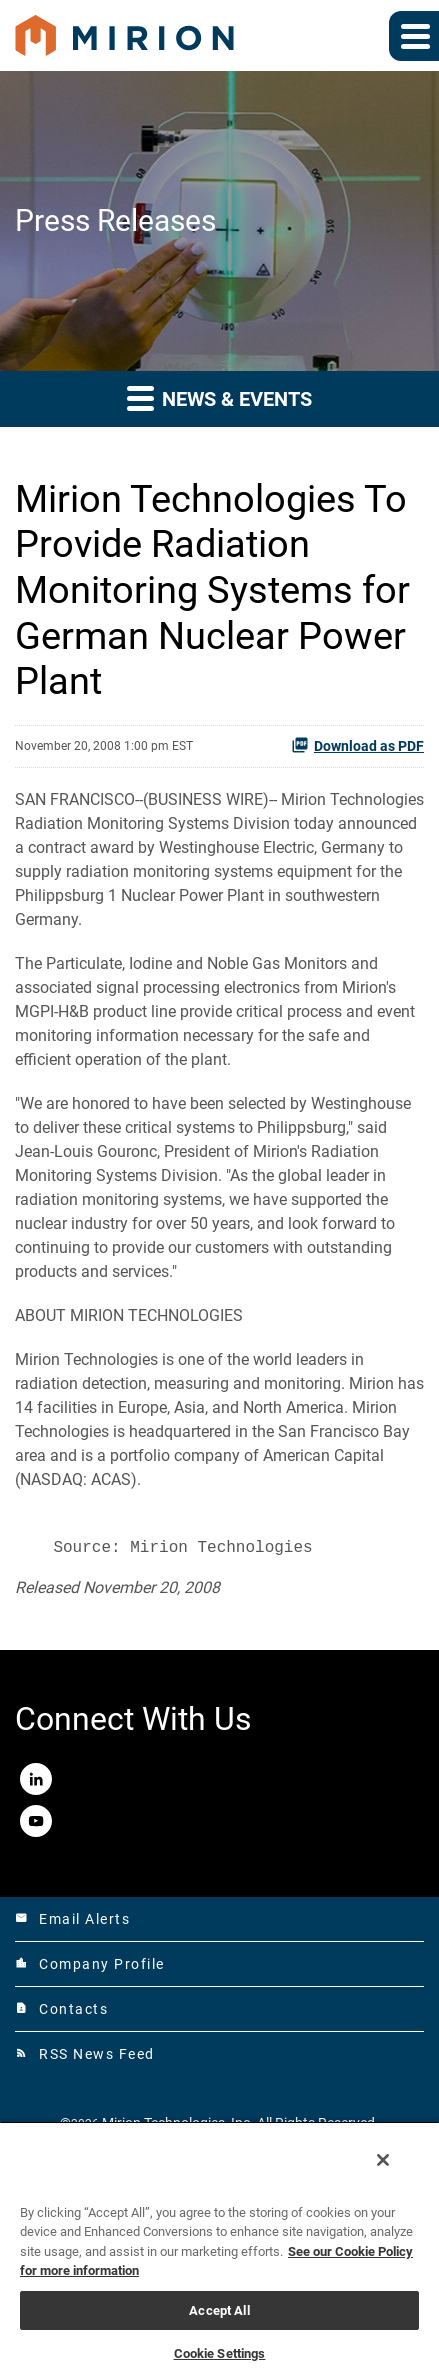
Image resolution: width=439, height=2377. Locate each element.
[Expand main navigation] (414, 36)
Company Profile (90, 1964)
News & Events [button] (219, 397)
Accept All (219, 2310)
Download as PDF (357, 745)
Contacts (61, 2009)
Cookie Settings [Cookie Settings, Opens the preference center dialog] (220, 2353)
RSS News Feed (85, 2054)
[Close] (383, 2160)
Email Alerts (72, 1919)
